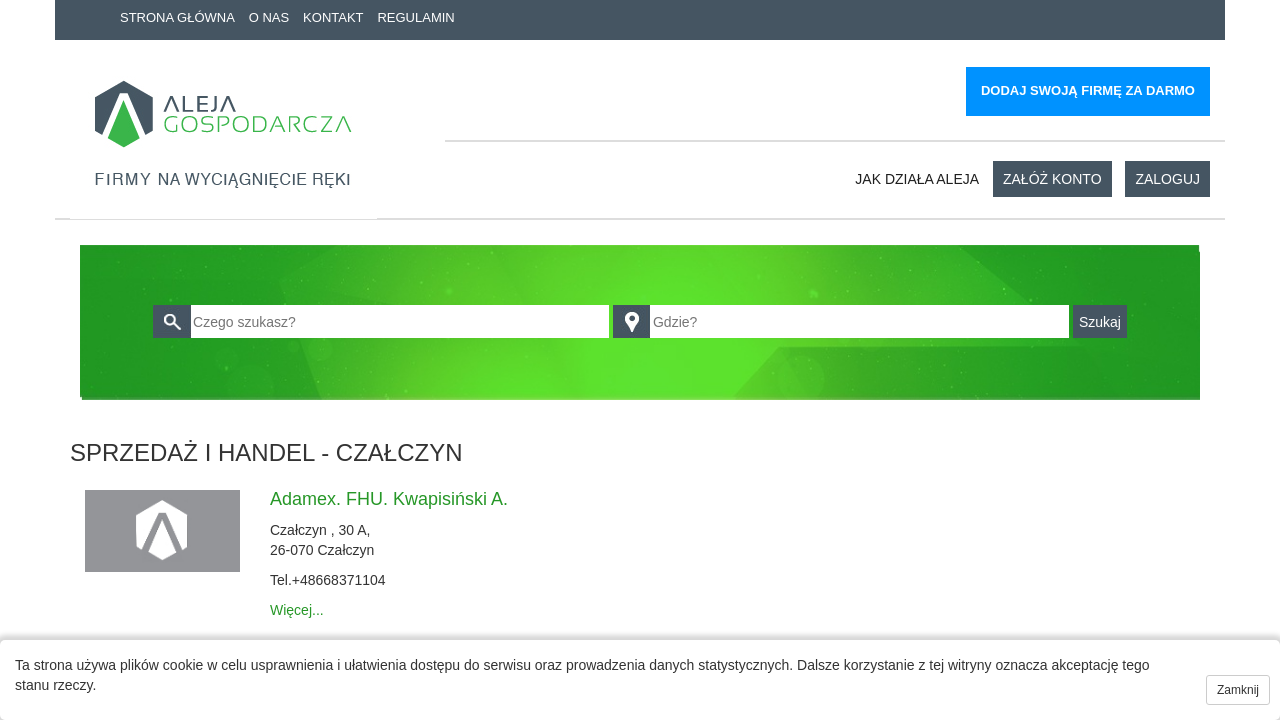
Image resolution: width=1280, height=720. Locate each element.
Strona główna (177, 17)
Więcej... (297, 610)
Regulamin (415, 17)
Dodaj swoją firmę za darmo (1088, 90)
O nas (269, 17)
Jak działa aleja (917, 179)
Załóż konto (1052, 179)
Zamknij (1238, 690)
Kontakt (333, 17)
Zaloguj (1167, 179)
